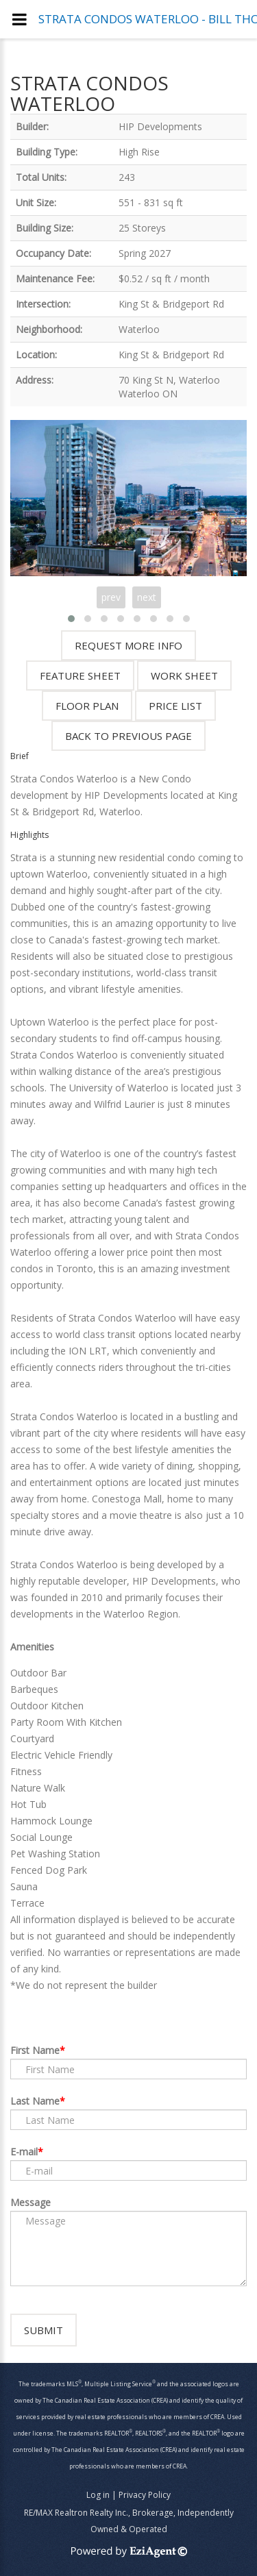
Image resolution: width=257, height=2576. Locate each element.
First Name (35, 2050)
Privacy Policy (145, 2495)
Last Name (35, 2100)
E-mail (24, 2151)
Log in (98, 2495)
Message (30, 2202)
